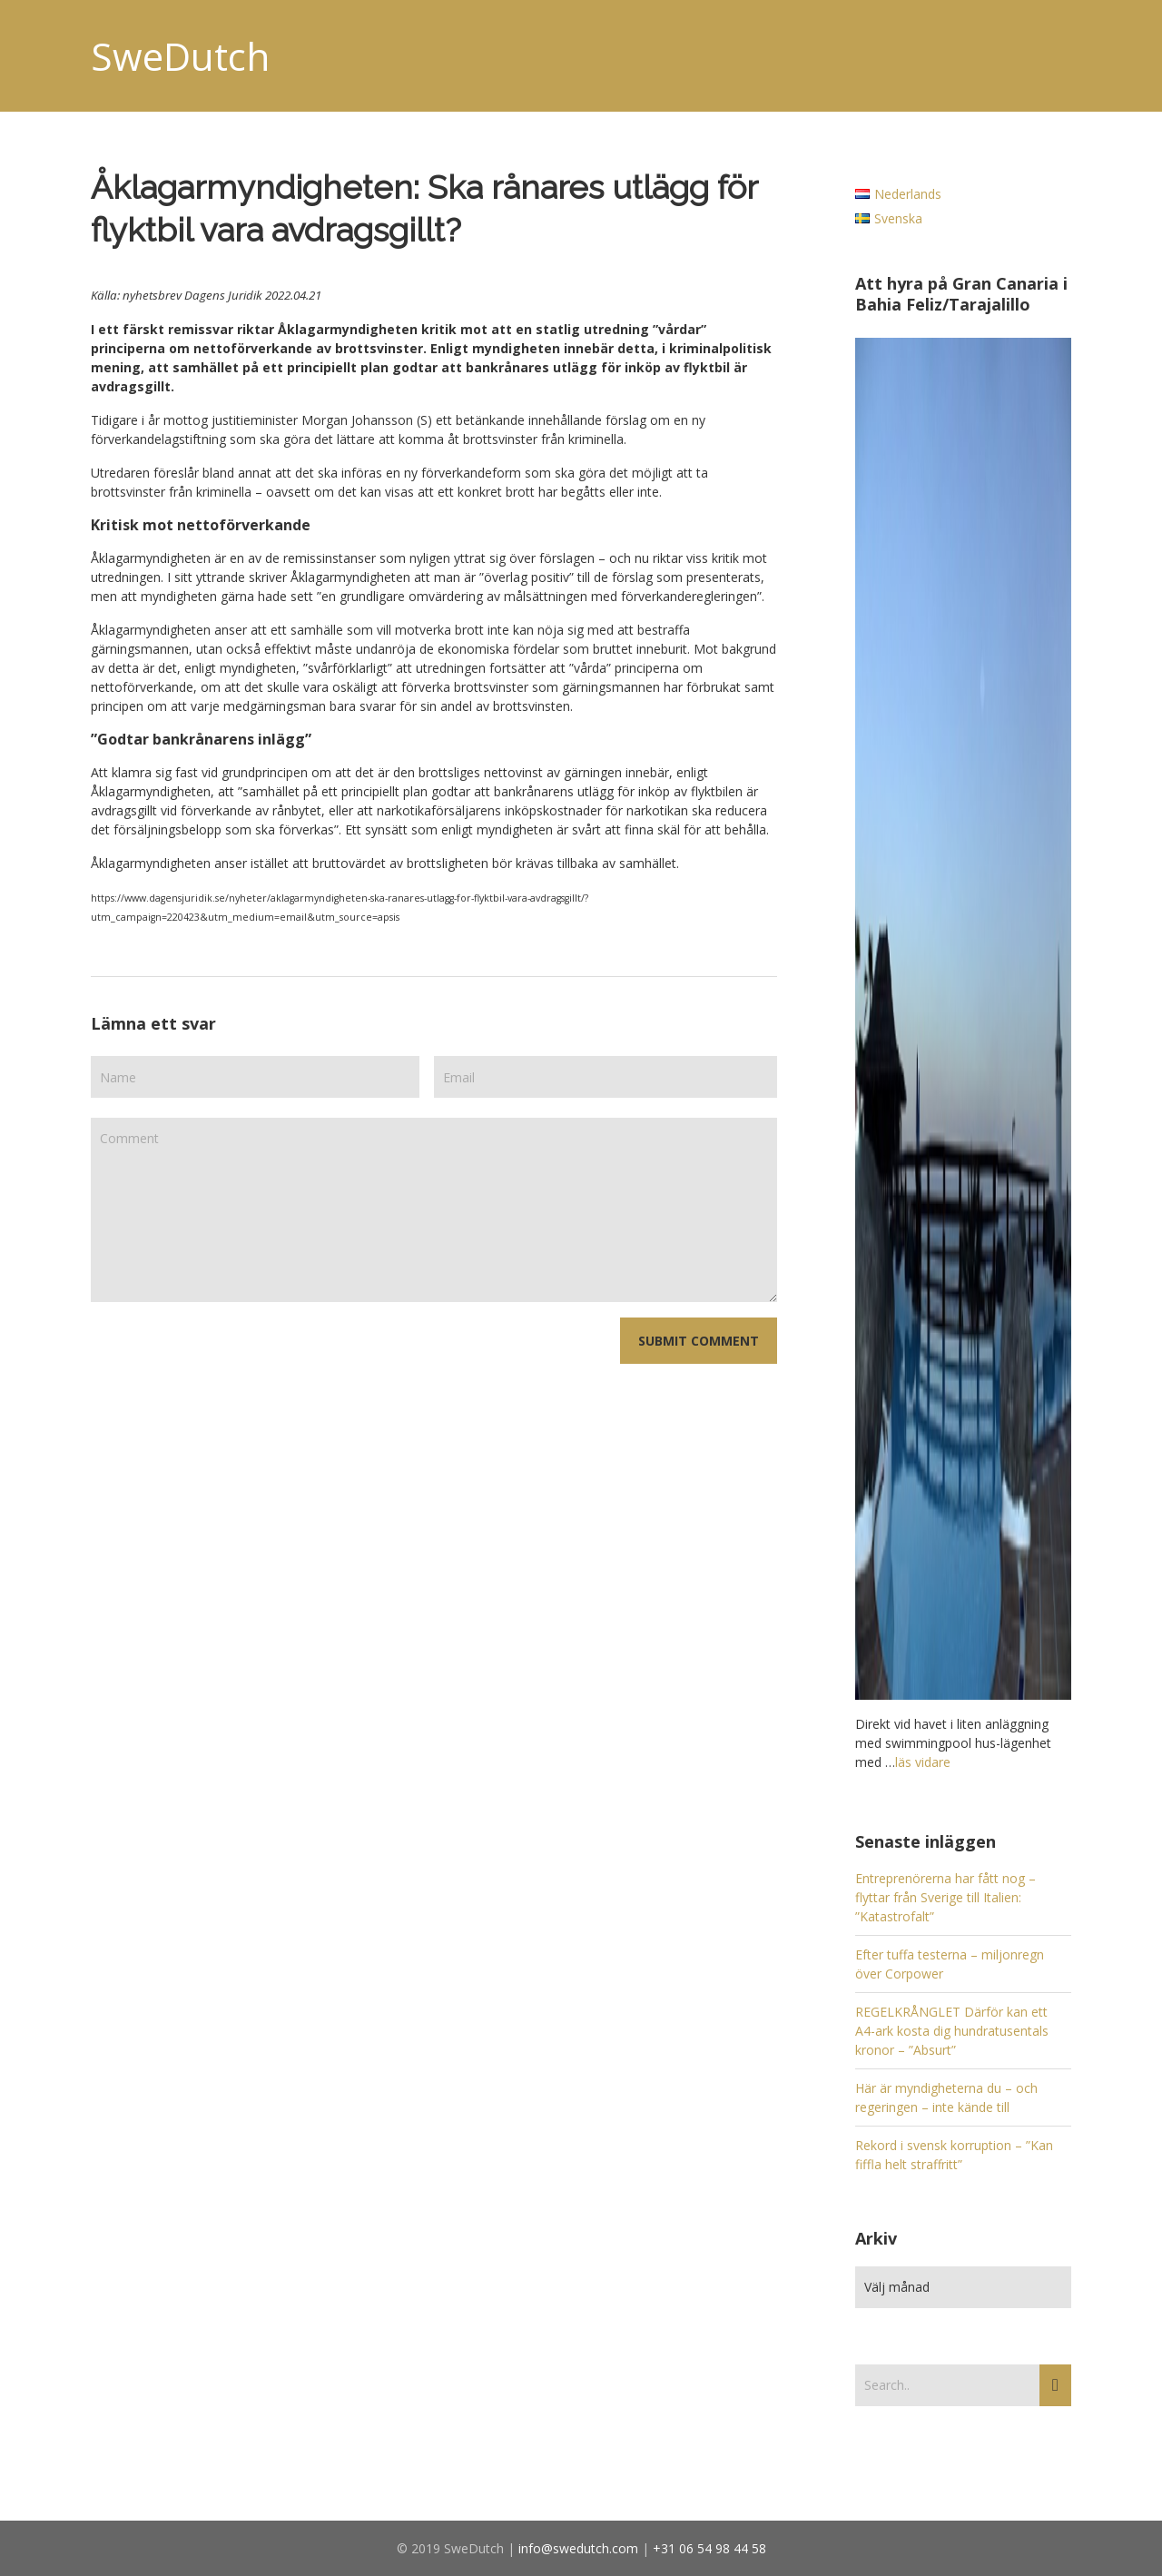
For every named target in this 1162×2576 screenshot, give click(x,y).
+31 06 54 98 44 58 (709, 2548)
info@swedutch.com (578, 2548)
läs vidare (922, 1762)
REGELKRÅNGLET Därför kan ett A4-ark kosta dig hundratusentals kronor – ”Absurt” (952, 2030)
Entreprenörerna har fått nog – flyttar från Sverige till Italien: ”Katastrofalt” (945, 1897)
